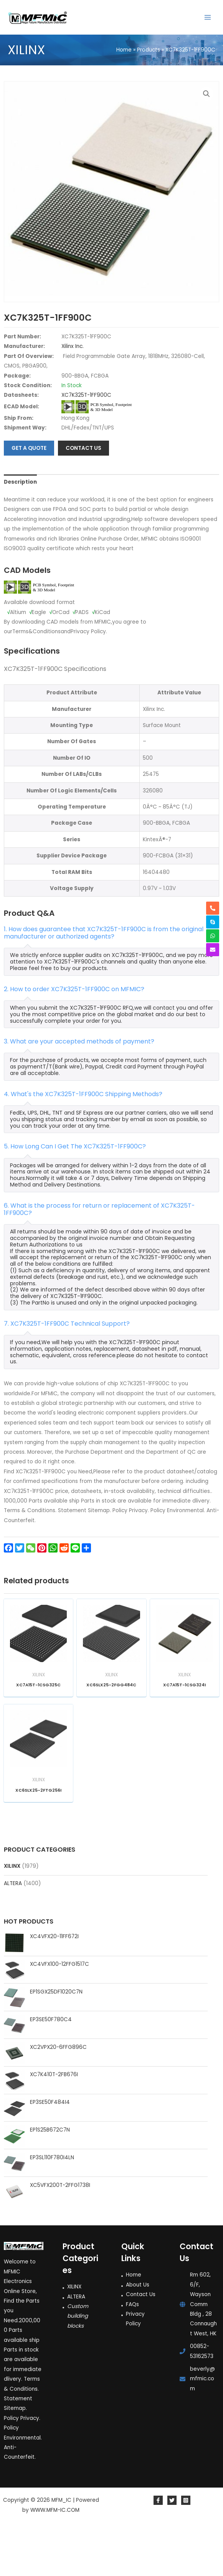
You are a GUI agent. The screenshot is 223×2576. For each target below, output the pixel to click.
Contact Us (140, 2344)
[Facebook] (158, 2549)
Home (133, 2324)
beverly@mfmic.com (202, 2428)
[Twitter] (172, 2549)
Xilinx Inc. (72, 395)
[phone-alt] (212, 908)
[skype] (212, 922)
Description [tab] (20, 531)
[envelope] (212, 949)
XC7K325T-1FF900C (86, 444)
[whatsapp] (212, 935)
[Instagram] (185, 2549)
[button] (206, 94)
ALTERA (13, 1933)
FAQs (132, 2353)
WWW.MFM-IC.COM (54, 2559)
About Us (137, 2334)
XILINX (12, 1915)
